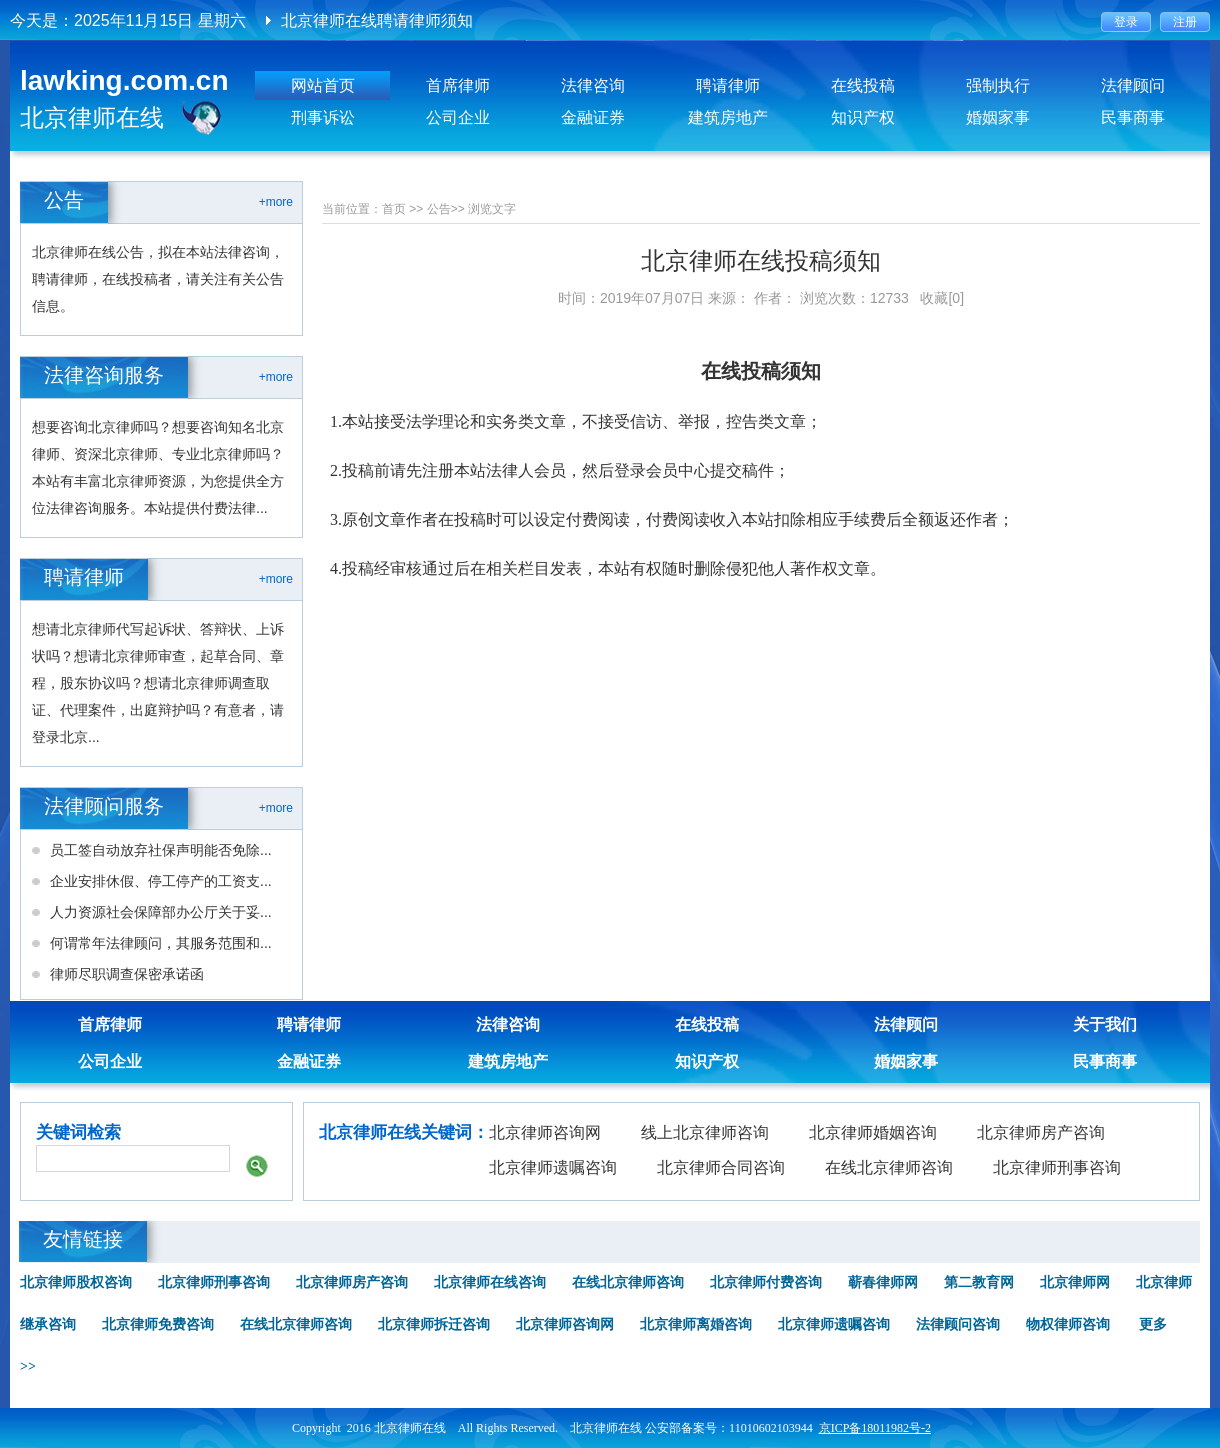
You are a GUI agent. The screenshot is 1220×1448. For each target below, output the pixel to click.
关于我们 (1105, 1024)
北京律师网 (1075, 1282)
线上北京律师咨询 (705, 1132)
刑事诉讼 (323, 117)
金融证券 (593, 117)
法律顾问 (1133, 85)
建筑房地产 (728, 117)
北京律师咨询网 (545, 1132)
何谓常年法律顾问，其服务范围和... (161, 943)
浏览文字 (492, 209)
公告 (439, 209)
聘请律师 (728, 85)
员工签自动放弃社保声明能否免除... (161, 850)
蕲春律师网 (883, 1282)
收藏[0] (942, 298)
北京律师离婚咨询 (696, 1324)
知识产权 (863, 117)
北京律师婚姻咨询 (873, 1132)
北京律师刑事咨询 (1057, 1167)
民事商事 (1133, 117)
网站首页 (323, 85)
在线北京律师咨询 (889, 1167)
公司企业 (458, 117)
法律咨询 (593, 85)
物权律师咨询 (1068, 1324)
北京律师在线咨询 (490, 1282)
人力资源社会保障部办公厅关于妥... (161, 912)
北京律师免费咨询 (158, 1324)
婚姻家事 (998, 117)
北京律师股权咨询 (76, 1282)
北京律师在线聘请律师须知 (377, 20)
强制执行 (998, 85)
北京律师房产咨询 (1041, 1132)
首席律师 (458, 85)
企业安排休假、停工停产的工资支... (161, 881)
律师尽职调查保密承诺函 (127, 974)
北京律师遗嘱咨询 (553, 1167)
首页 (394, 209)
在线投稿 (863, 85)
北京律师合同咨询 (721, 1167)
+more (276, 202)
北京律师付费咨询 (766, 1282)
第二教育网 (979, 1282)
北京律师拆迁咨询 (434, 1324)
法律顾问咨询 (958, 1324)
